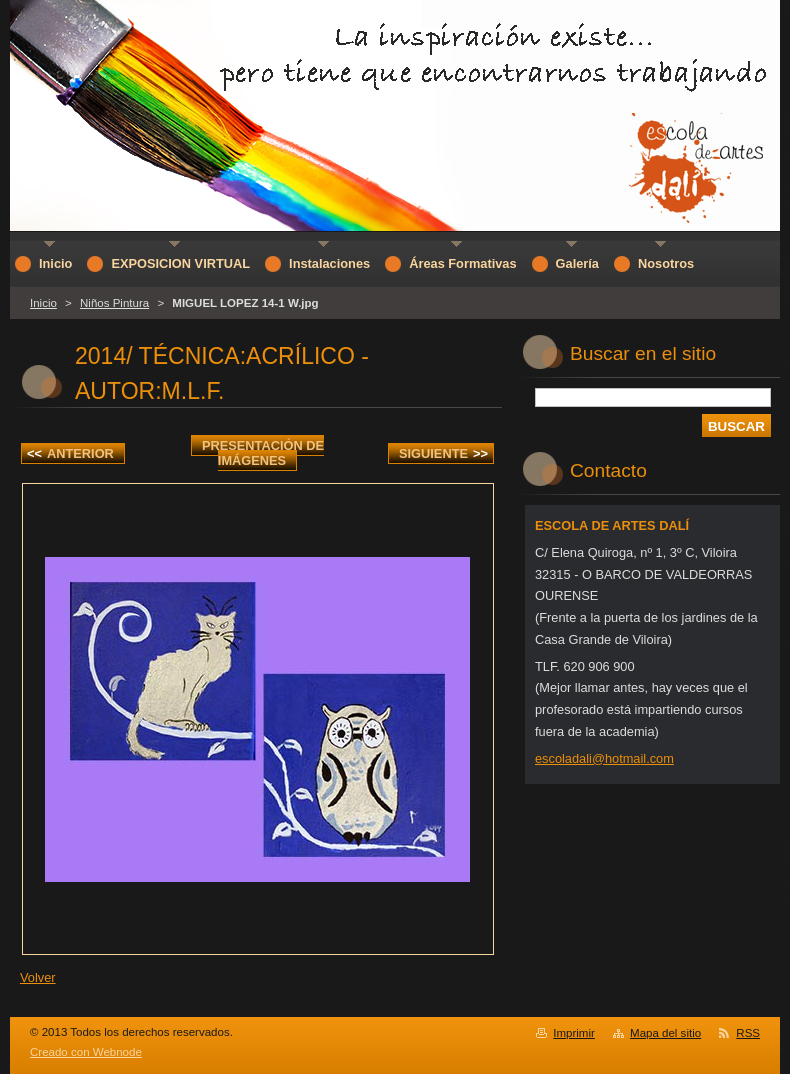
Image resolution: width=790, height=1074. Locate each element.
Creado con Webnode (86, 1052)
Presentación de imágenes (263, 453)
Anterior (70, 453)
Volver (38, 977)
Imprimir (574, 1033)
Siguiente (443, 453)
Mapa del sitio (665, 1033)
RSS (748, 1033)
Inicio (43, 303)
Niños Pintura (114, 303)
